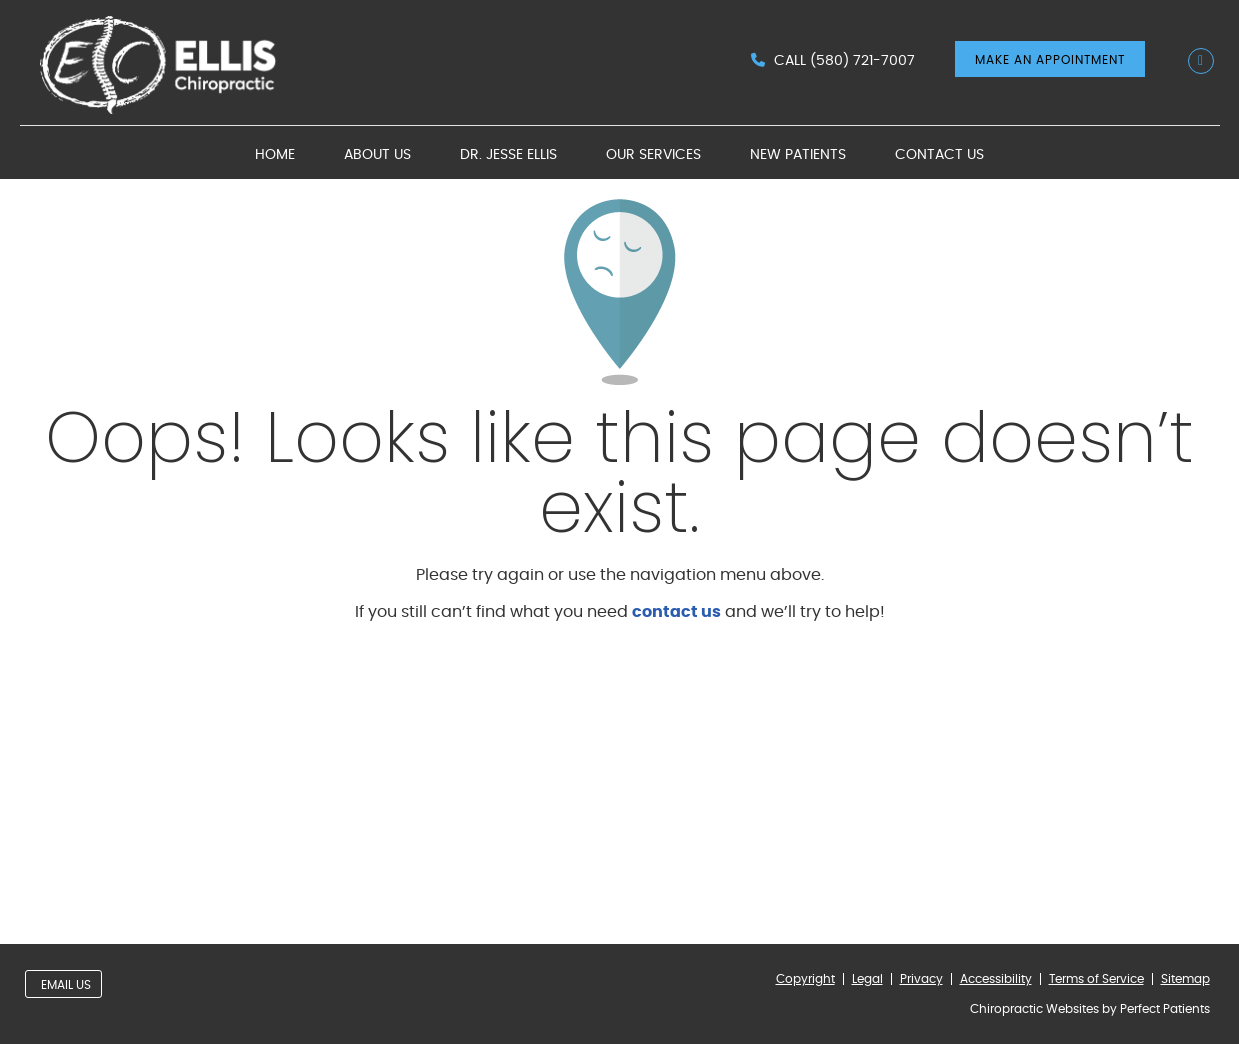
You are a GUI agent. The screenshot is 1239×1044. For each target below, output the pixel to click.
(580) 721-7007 (862, 61)
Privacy (921, 979)
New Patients (798, 155)
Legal (867, 979)
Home (275, 155)
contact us (676, 612)
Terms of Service (1096, 979)
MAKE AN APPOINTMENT (1050, 60)
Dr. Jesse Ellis (508, 155)
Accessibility (996, 979)
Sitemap (1185, 979)
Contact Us (939, 155)
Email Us (66, 985)
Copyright (805, 979)
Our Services (653, 155)
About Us (377, 155)
